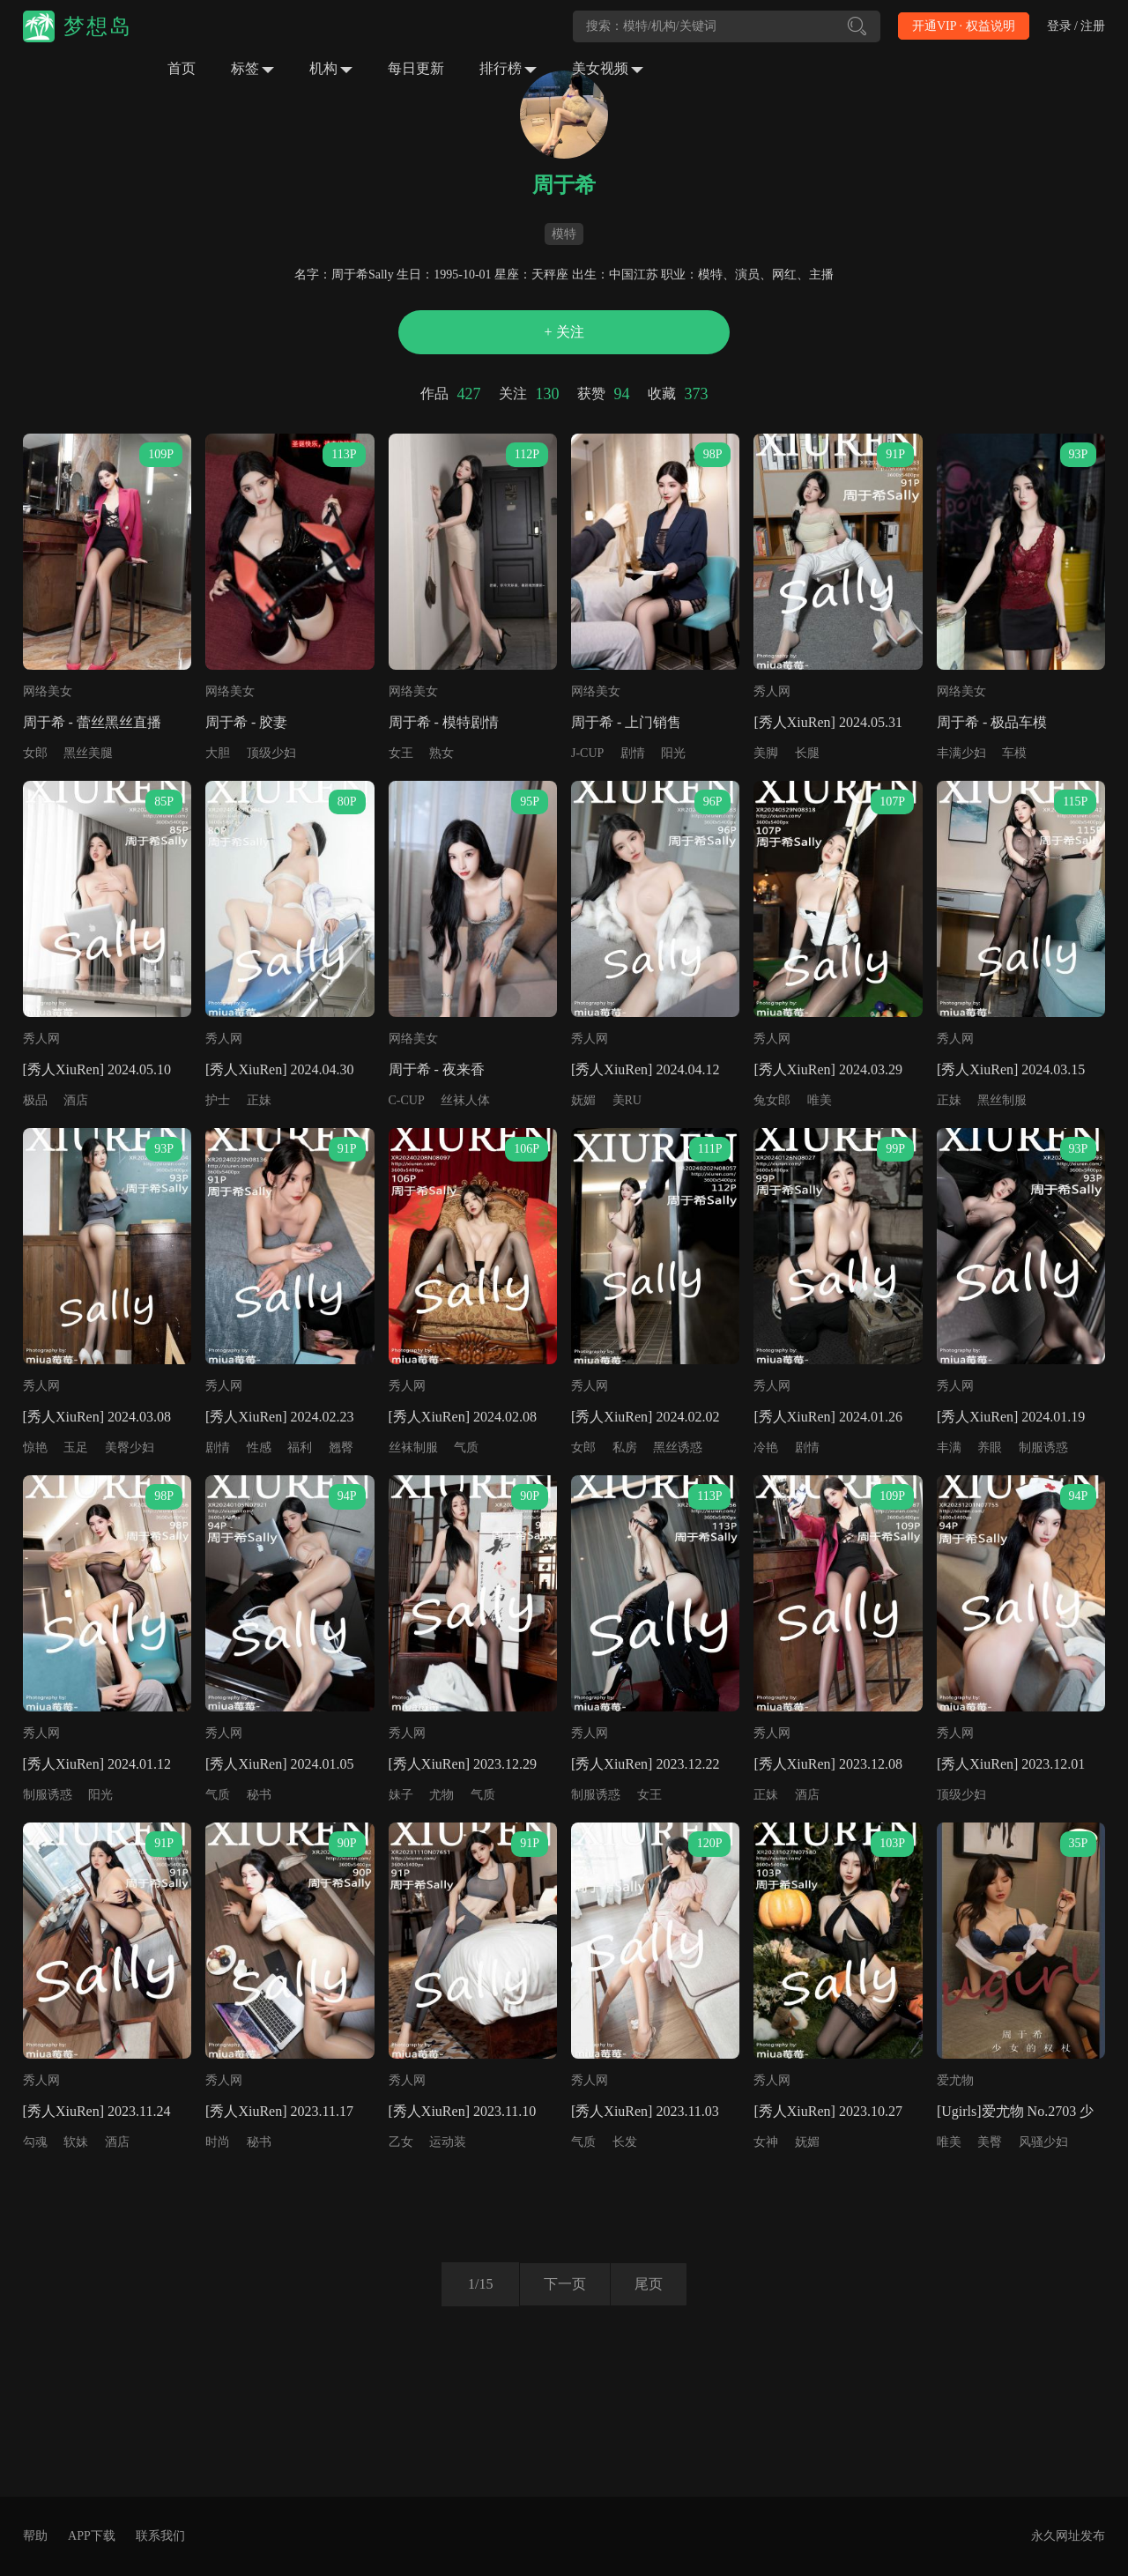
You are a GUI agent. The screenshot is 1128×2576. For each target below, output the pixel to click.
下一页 (562, 2283)
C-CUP (407, 1100)
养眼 (989, 1447)
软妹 (75, 2142)
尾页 (651, 2283)
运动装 (447, 2142)
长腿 (807, 753)
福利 (299, 1447)
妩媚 (583, 1100)
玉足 (75, 1447)
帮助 (35, 2536)
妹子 (401, 1794)
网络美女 (47, 691)
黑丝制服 (1002, 1100)
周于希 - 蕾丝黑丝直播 (92, 722)
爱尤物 (955, 2080)
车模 (1014, 753)
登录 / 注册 (1076, 26)
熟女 (441, 753)
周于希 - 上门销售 (626, 722)
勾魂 (35, 2142)
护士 (217, 1100)
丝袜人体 (465, 1100)
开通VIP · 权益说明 (963, 26)
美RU (627, 1100)
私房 (624, 1447)
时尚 (217, 2142)
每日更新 (416, 68)
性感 (259, 1447)
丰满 (949, 1447)
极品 (35, 1100)
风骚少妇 (1043, 2142)
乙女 (401, 2142)
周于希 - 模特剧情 (444, 722)
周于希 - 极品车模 (992, 722)
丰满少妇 (961, 753)
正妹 (259, 1100)
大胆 (217, 753)
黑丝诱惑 (677, 1447)
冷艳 (765, 1447)
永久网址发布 (1068, 2536)
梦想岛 (97, 26)
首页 (181, 68)
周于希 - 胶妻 (246, 722)
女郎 (35, 753)
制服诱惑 (1043, 1447)
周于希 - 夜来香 (437, 1069)
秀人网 (771, 691)
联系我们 (160, 2536)
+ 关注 (563, 331)
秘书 (259, 1794)
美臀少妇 (129, 1447)
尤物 (441, 1794)
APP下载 (91, 2536)
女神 (765, 2142)
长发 (624, 2142)
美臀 (989, 2142)
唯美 (819, 1100)
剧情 (632, 753)
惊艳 (35, 1447)
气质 (466, 1447)
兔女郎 (771, 1100)
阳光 (673, 753)
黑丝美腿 (88, 753)
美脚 (765, 753)
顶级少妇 (271, 753)
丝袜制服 (413, 1447)
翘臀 (341, 1447)
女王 (401, 753)
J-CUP (587, 753)
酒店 (75, 1100)
